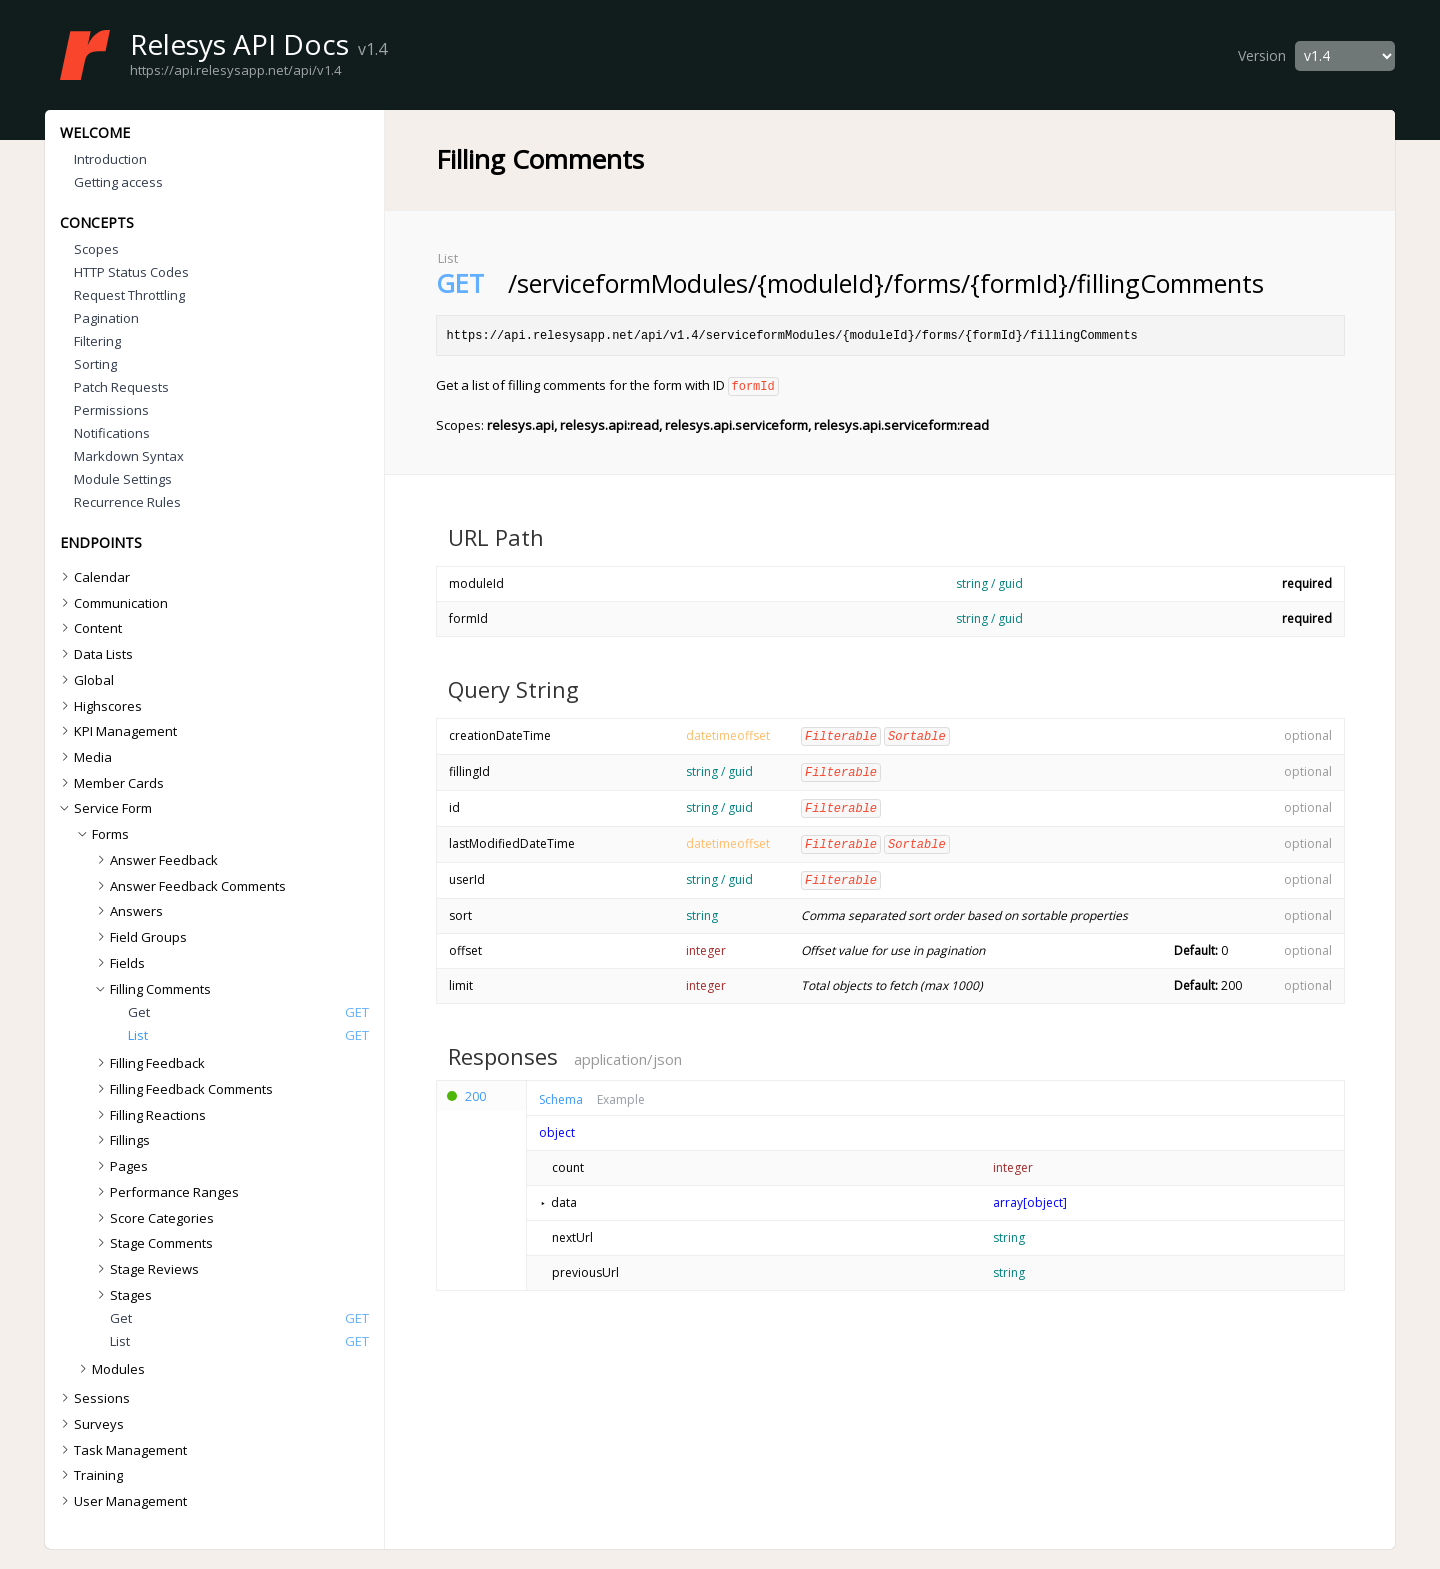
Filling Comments (152, 989)
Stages (122, 1295)
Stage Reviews (145, 1269)
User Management (121, 1501)
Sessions (93, 1398)
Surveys (90, 1424)
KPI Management (116, 731)
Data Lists (94, 654)
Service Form (104, 808)
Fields (118, 963)
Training (89, 1475)
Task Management (121, 1450)
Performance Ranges (165, 1192)
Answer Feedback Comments (189, 886)
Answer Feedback (155, 860)
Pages (120, 1166)
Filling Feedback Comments (182, 1089)
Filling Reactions (149, 1115)
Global (85, 680)
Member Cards (110, 783)
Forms (102, 834)
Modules (109, 1369)
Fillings (121, 1140)
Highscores (99, 706)
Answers (127, 911)
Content (89, 628)
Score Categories (153, 1218)
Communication (112, 603)
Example (621, 1094)
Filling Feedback (148, 1063)
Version (1262, 55)
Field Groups (139, 937)
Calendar (93, 577)
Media (84, 757)
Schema (561, 1094)
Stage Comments (152, 1243)
